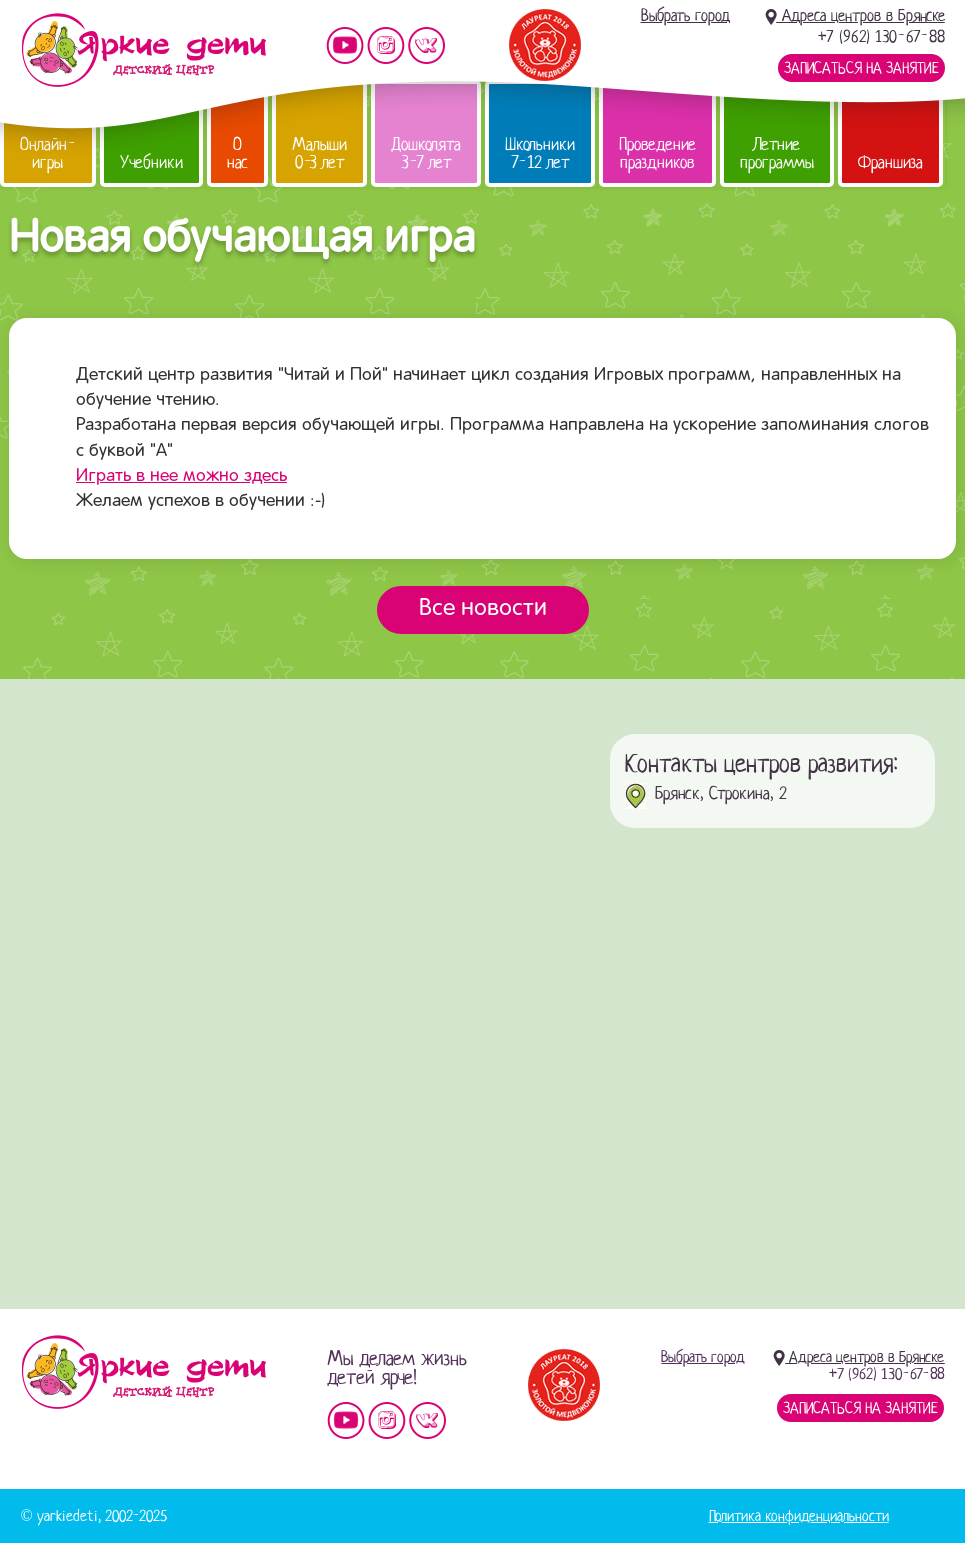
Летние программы (777, 153)
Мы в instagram (386, 45)
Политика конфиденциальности (799, 1516)
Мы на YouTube (345, 45)
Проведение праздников (657, 153)
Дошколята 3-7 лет (426, 153)
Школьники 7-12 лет (540, 153)
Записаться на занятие (861, 68)
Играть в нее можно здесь (181, 476)
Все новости (483, 609)
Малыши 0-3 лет (319, 153)
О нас (237, 153)
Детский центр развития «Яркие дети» (143, 50)
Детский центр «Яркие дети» (143, 1372)
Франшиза (890, 162)
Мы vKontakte (427, 45)
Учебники (151, 162)
